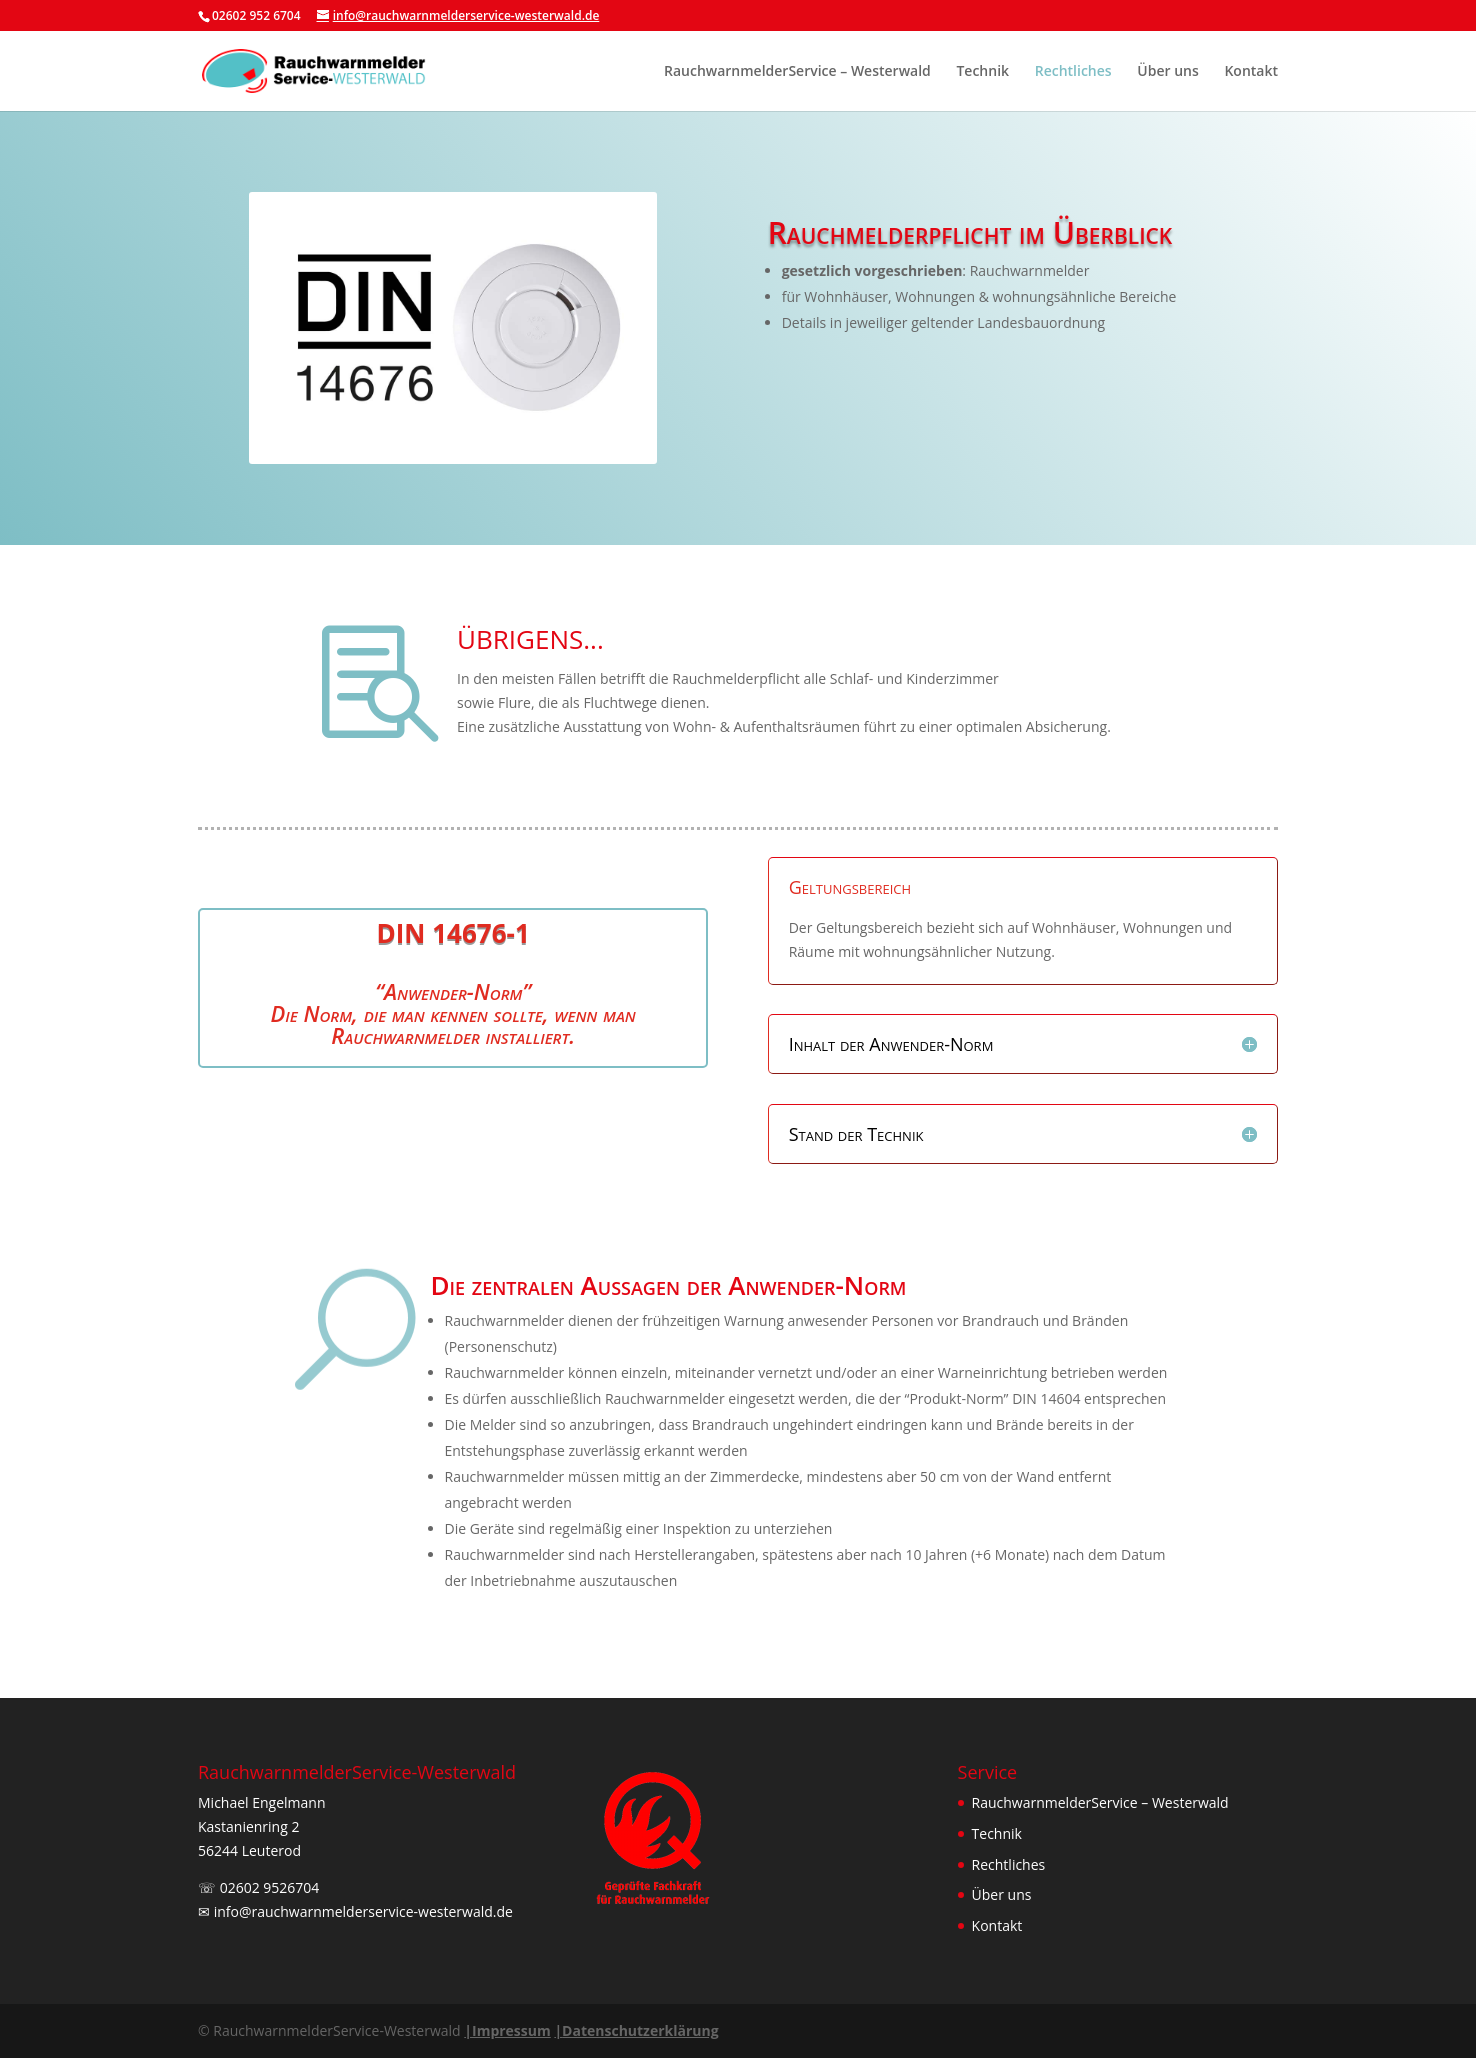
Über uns (1167, 72)
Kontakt (1251, 72)
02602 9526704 (270, 1887)
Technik (982, 72)
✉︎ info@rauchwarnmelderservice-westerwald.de (355, 1911)
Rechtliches (1073, 72)
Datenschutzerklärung (636, 2030)
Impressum (507, 2030)
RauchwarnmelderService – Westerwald (797, 72)
